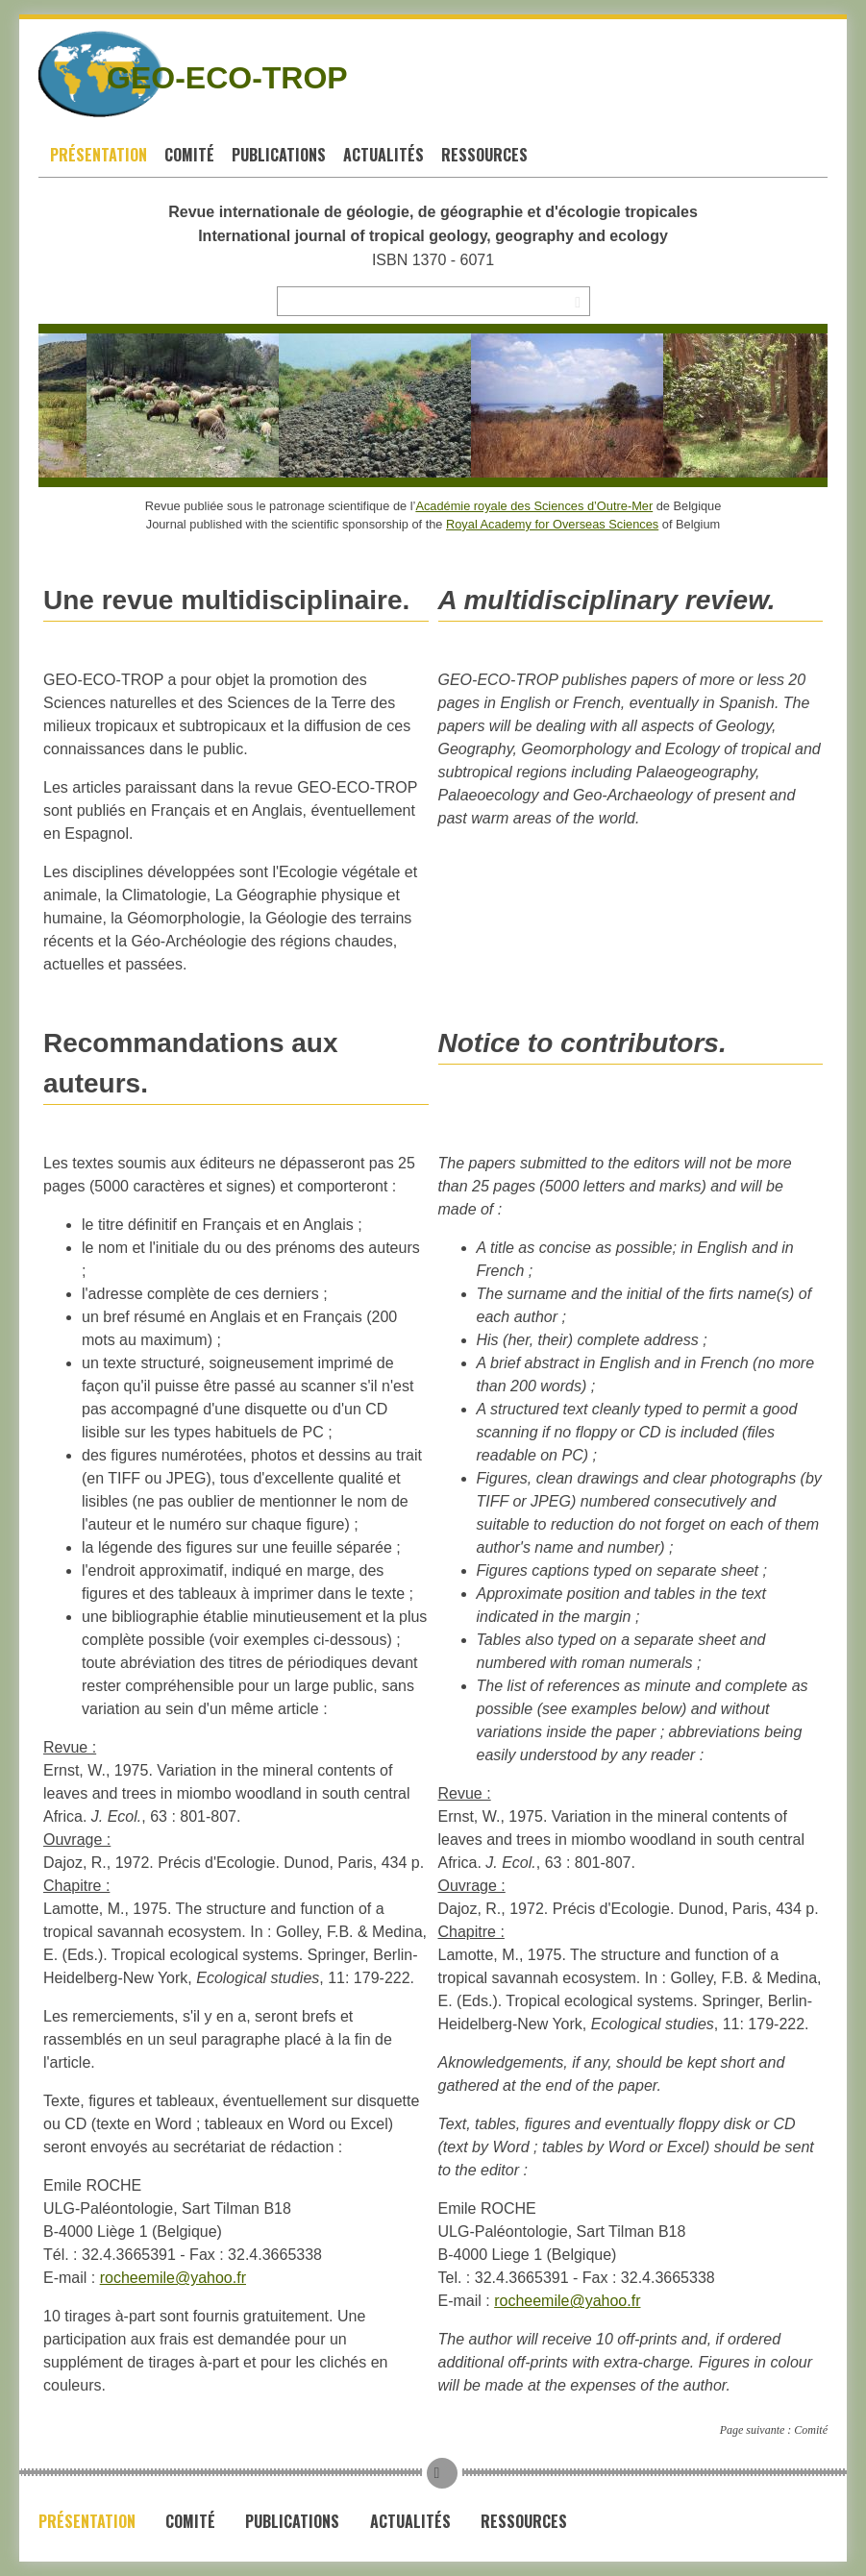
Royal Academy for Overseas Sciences (552, 524)
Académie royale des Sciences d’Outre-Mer (534, 506)
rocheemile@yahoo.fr (173, 2277)
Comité (189, 154)
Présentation (98, 154)
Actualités (383, 154)
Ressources (484, 154)
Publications (279, 154)
